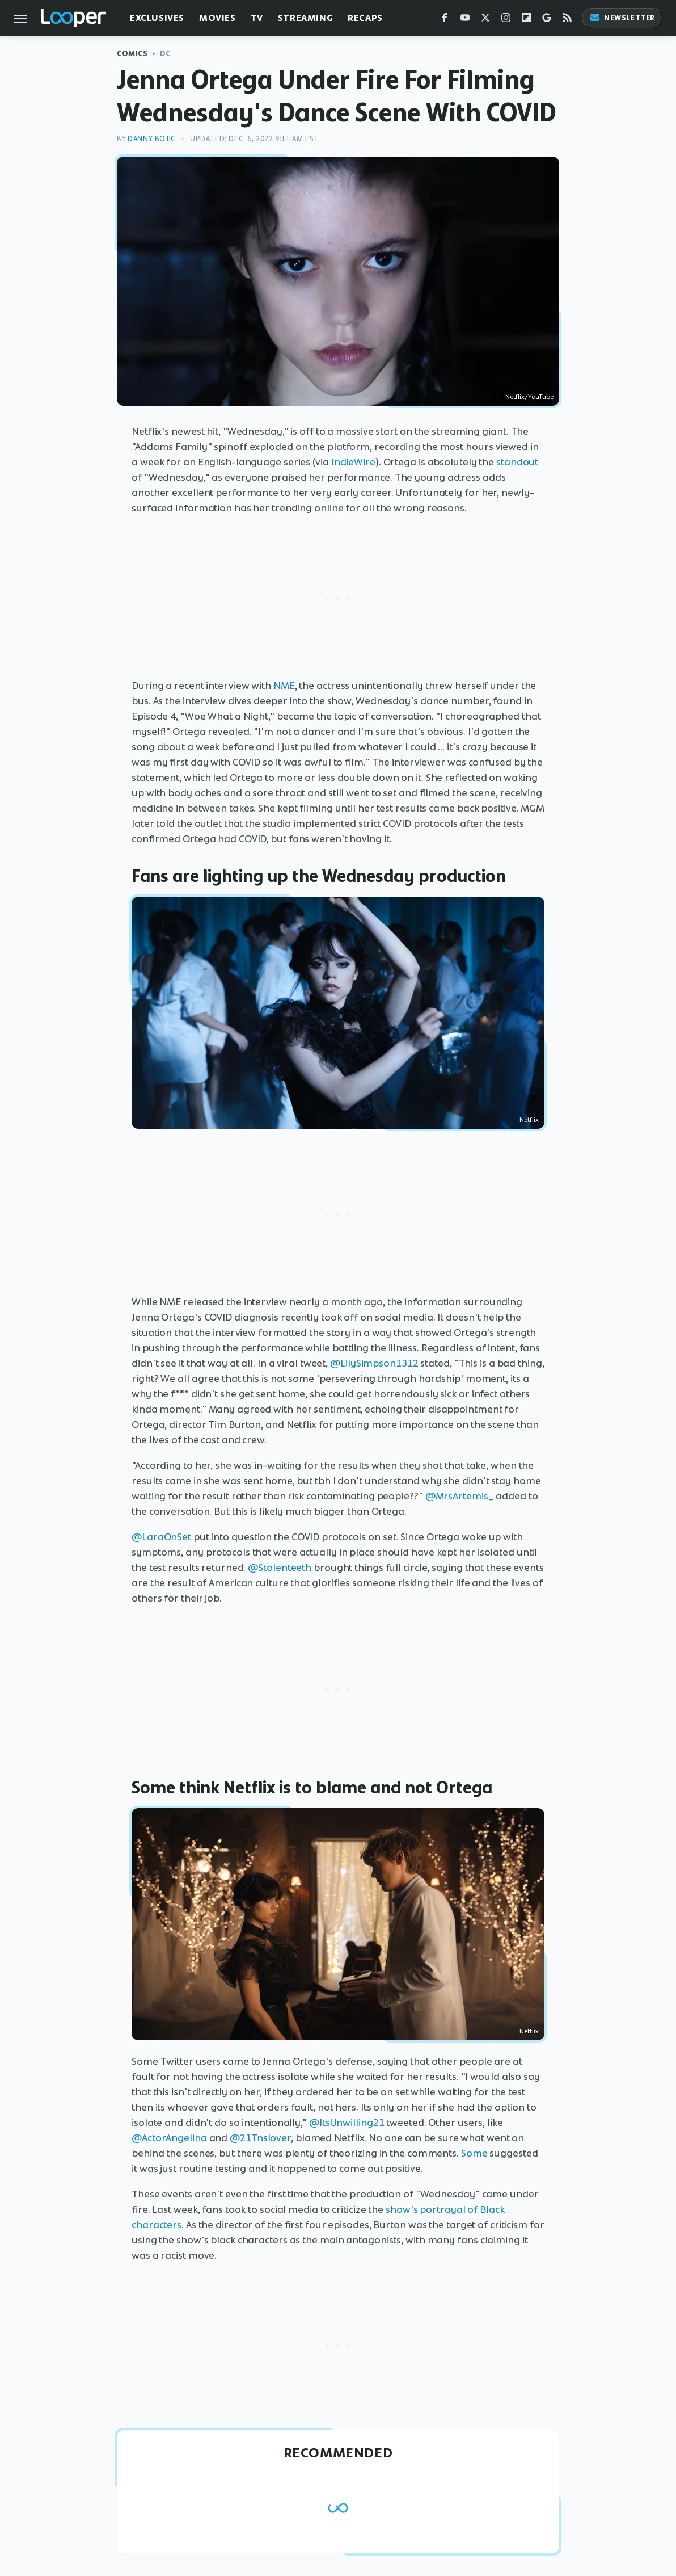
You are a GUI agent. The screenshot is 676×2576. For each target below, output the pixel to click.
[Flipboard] (526, 20)
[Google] (546, 20)
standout (517, 462)
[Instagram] (506, 20)
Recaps (365, 18)
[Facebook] (444, 20)
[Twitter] (485, 20)
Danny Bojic (152, 139)
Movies (217, 18)
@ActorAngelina (169, 2138)
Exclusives (157, 18)
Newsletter (622, 18)
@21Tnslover (260, 2138)
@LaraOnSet (161, 1537)
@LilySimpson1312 (374, 1363)
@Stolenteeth (279, 1567)
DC (165, 53)
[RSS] (567, 20)
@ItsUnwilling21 (347, 2122)
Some (474, 2153)
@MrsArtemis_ (459, 1496)
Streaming (305, 18)
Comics (132, 53)
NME (284, 685)
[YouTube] (465, 20)
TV (257, 18)
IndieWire (353, 462)
